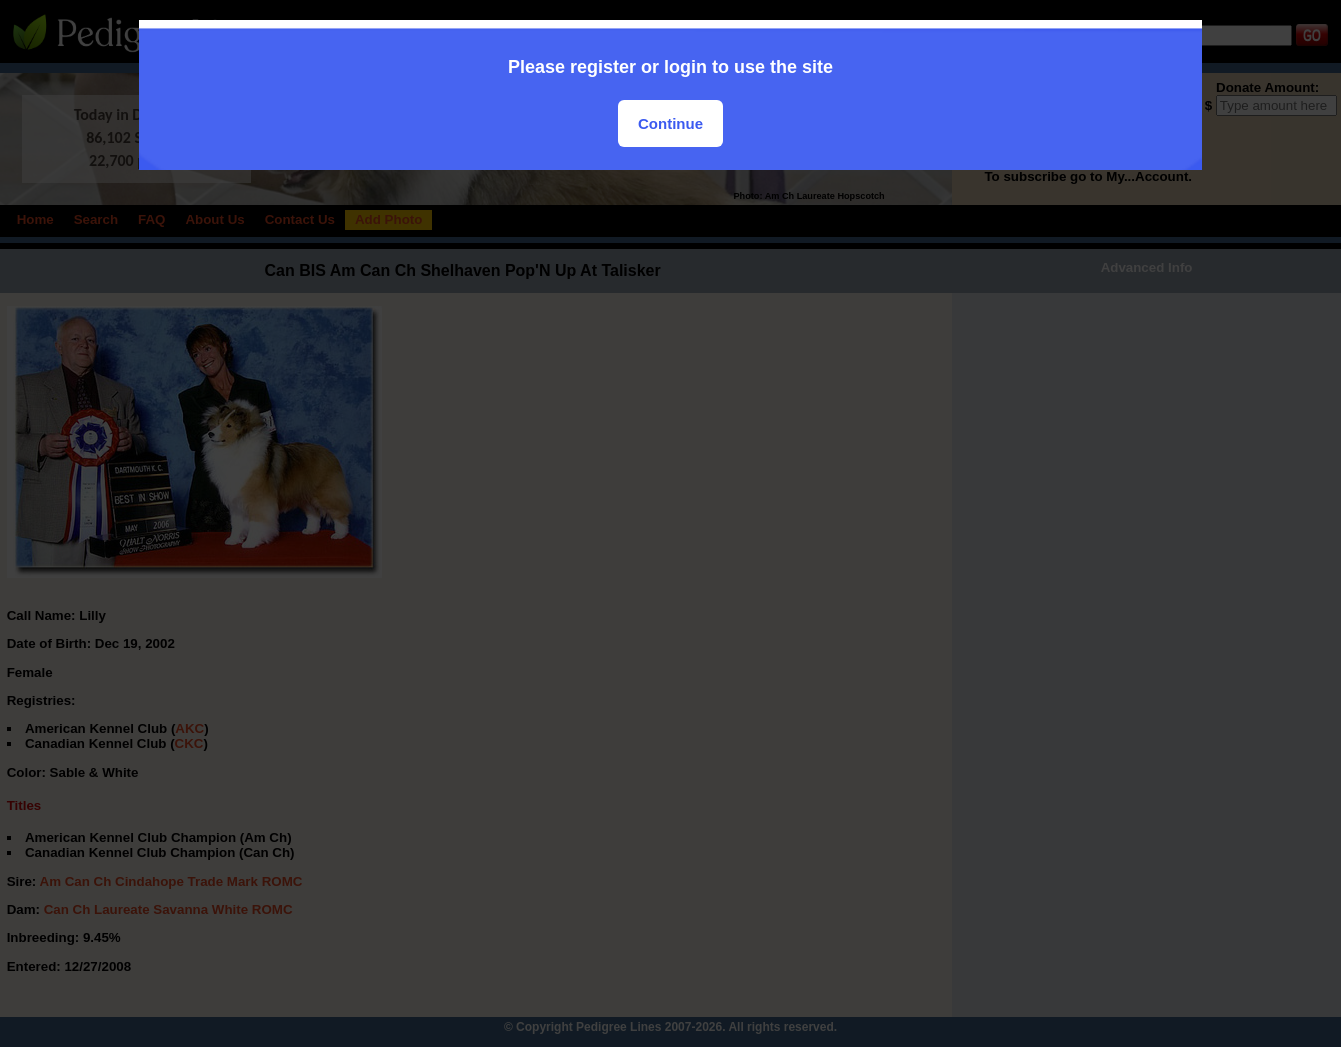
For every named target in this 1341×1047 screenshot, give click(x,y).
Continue (670, 123)
